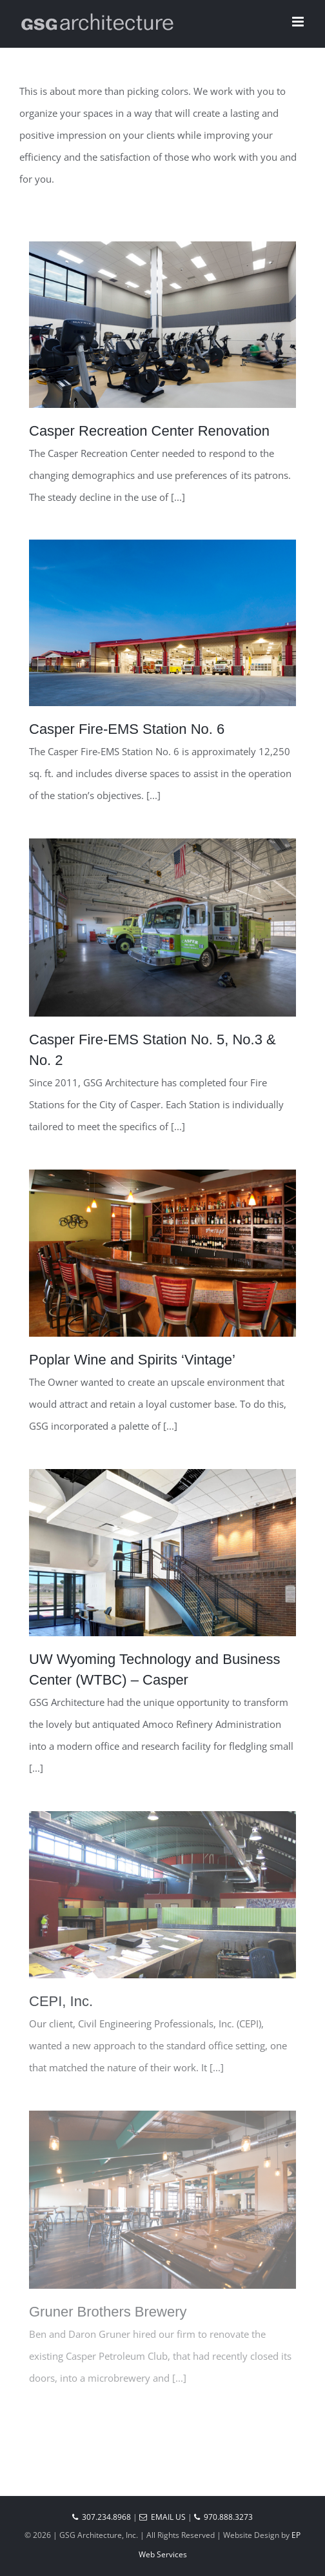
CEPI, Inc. (61, 2001)
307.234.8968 (101, 2516)
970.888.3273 (223, 2516)
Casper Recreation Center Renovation (149, 431)
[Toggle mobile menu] (299, 21)
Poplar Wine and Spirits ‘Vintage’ (132, 1360)
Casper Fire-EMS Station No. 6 (126, 729)
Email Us (162, 2516)
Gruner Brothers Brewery (108, 2312)
